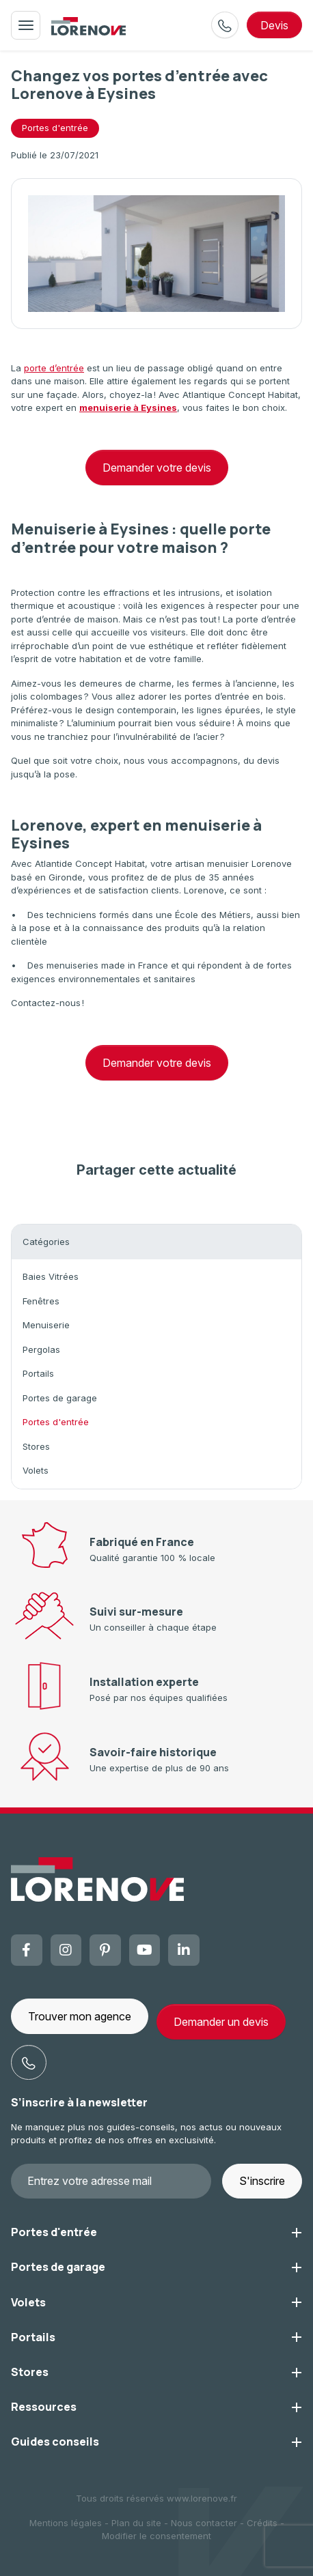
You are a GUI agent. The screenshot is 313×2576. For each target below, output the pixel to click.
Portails (38, 1373)
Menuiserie (46, 1324)
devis (274, 25)
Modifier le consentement (156, 2535)
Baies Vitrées (51, 1276)
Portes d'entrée (56, 1421)
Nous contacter (204, 2522)
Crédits (262, 2522)
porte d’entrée (54, 367)
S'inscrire (262, 2181)
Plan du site (136, 2522)
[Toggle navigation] (25, 25)
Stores (36, 1446)
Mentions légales (65, 2522)
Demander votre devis (157, 467)
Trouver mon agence (79, 2016)
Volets (36, 1470)
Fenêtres (41, 1301)
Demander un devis (221, 2022)
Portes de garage (60, 1397)
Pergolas (41, 1349)
